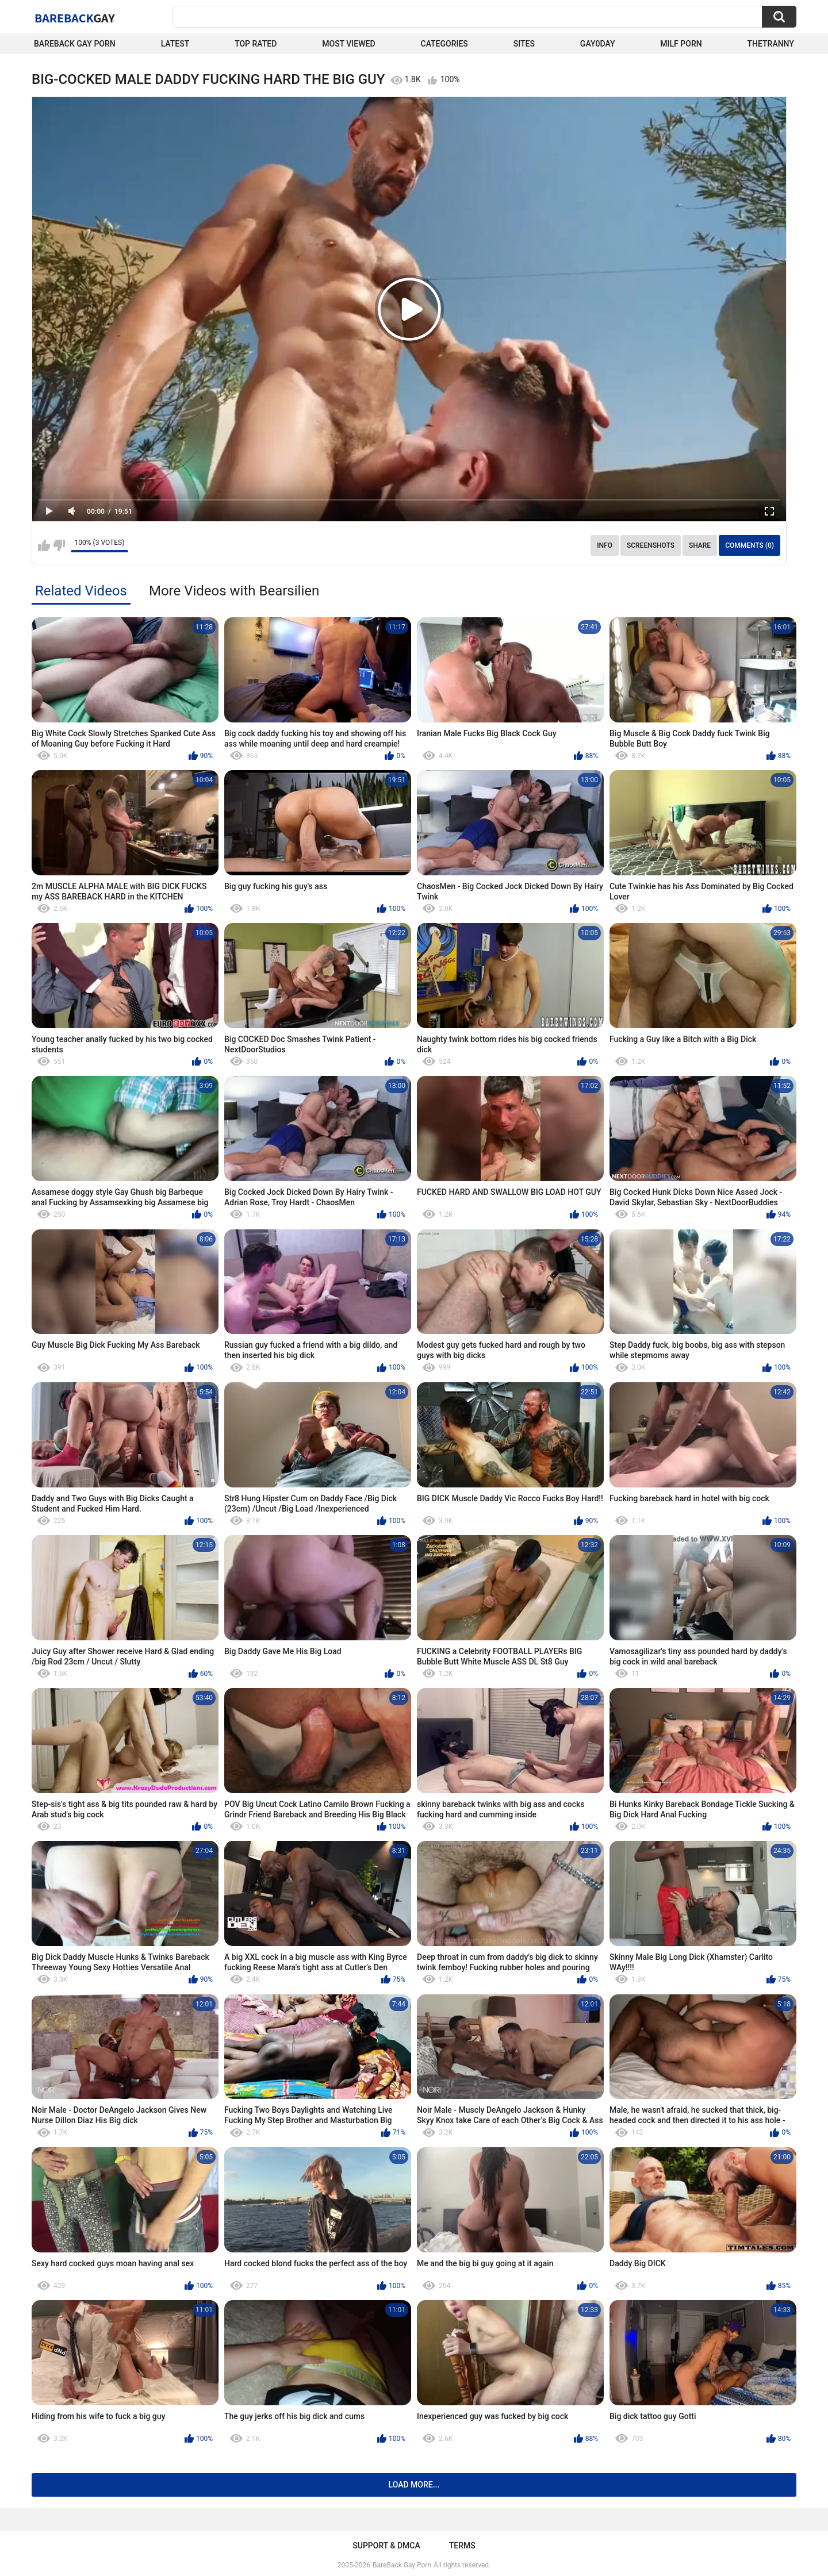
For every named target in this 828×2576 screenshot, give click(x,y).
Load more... (414, 2484)
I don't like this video (59, 545)
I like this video (44, 545)
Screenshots (650, 545)
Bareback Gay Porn (75, 43)
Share (700, 545)
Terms (462, 2545)
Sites (524, 43)
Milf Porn (681, 43)
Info (604, 545)
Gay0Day (597, 43)
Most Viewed (348, 43)
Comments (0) (749, 545)
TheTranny (770, 43)
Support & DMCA (386, 2545)
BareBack (74, 18)
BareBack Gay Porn (402, 2565)
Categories (444, 43)
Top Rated (256, 43)
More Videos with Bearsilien (234, 591)
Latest (175, 43)
